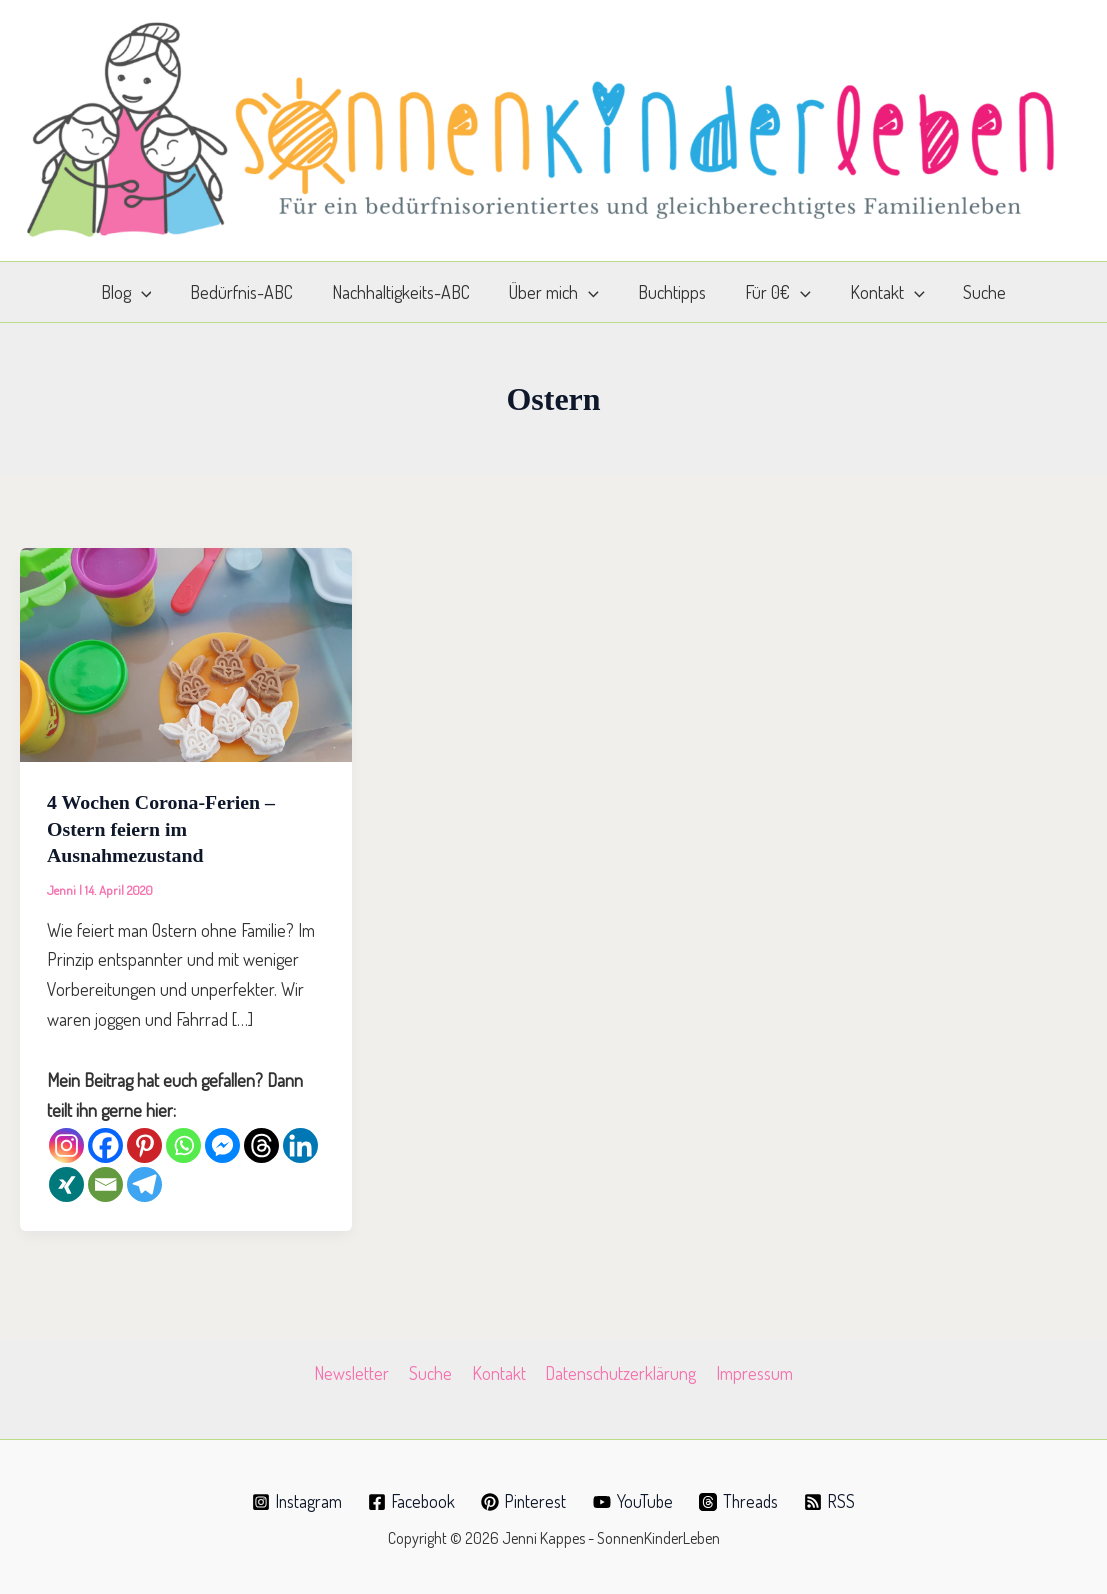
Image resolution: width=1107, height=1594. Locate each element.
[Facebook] (105, 1143)
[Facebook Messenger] (222, 1143)
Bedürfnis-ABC (249, 292)
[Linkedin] (300, 1143)
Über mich (556, 292)
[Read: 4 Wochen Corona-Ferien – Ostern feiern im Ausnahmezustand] (186, 652)
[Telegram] (144, 1182)
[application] (151, 292)
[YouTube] (634, 1500)
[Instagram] (66, 1143)
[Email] (105, 1182)
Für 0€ (774, 292)
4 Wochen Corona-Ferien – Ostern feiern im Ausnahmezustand (162, 828)
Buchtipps (671, 292)
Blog (136, 292)
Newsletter (355, 1371)
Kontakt (879, 292)
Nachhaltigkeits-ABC (406, 292)
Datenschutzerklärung (619, 1371)
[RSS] (834, 1500)
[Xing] (66, 1182)
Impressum (751, 1371)
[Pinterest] (144, 1143)
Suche (974, 292)
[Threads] (261, 1143)
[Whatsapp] (183, 1143)
